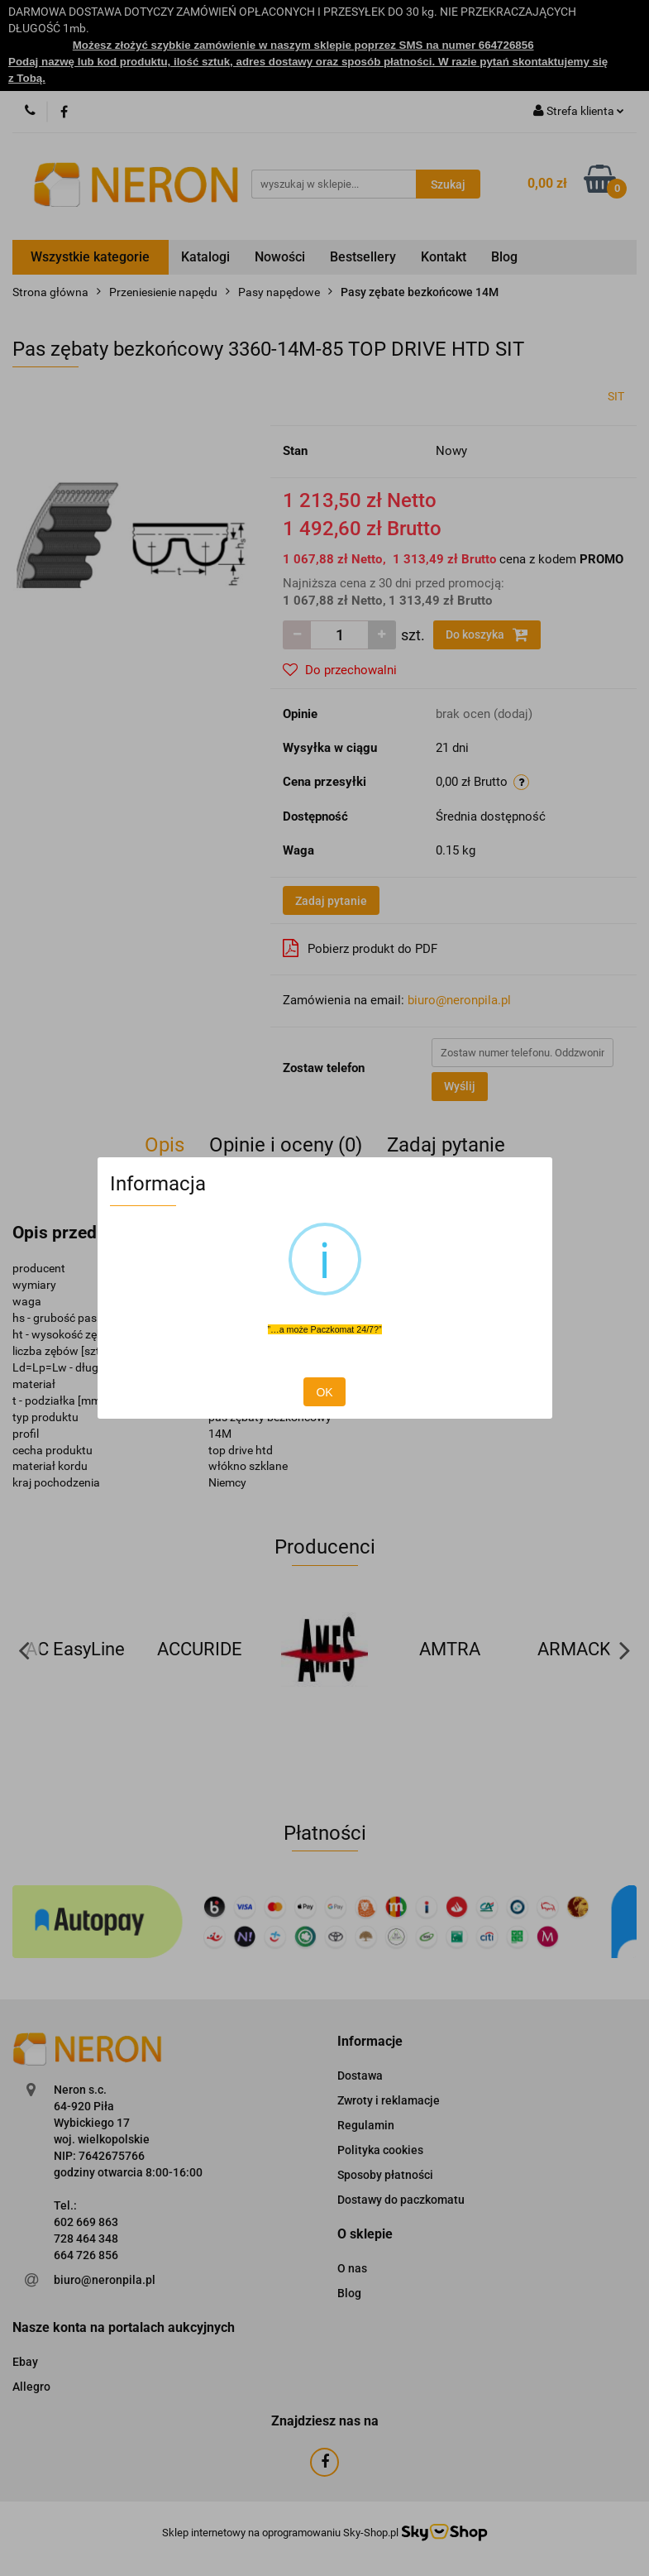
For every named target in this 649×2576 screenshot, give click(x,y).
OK (324, 1392)
